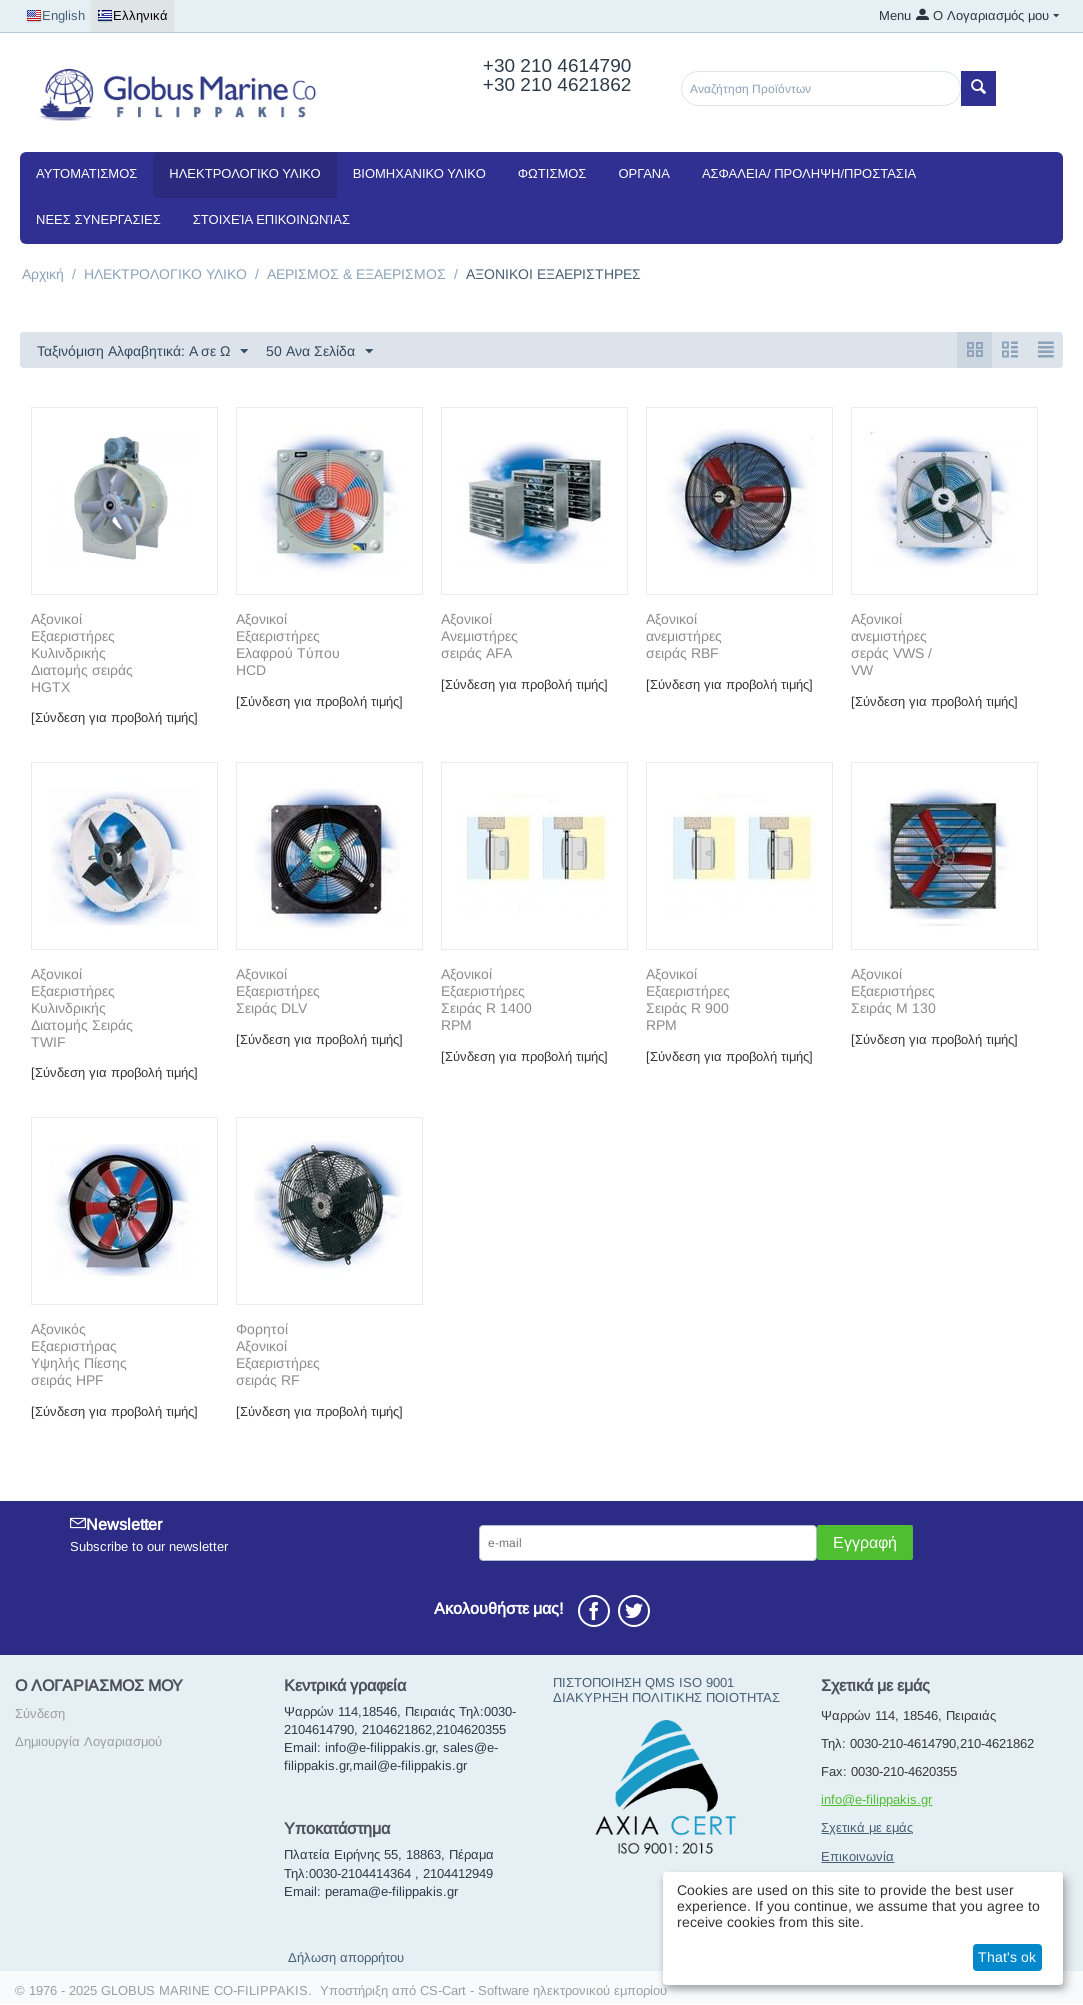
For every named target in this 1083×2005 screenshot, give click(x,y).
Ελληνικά (132, 16)
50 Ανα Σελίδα (319, 352)
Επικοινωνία (857, 1857)
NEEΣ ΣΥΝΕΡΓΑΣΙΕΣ (98, 219)
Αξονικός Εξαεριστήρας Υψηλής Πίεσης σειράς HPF (79, 1355)
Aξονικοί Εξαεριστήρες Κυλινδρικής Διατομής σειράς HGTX (82, 653)
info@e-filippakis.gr (876, 1800)
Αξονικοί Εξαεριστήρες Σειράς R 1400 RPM (486, 1000)
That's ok (1007, 1957)
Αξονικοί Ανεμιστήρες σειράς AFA (479, 637)
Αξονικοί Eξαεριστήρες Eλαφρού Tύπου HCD (288, 645)
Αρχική (43, 274)
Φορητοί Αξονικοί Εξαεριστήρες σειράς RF (278, 1355)
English (55, 16)
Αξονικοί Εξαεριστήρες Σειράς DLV (278, 992)
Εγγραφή (865, 1543)
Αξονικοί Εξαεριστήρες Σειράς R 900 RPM (688, 1000)
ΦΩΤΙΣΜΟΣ (552, 173)
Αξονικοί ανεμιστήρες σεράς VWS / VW (891, 645)
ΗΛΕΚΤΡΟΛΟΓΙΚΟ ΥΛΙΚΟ (244, 173)
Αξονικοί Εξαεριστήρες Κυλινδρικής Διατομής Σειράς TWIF (82, 1008)
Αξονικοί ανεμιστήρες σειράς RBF (684, 637)
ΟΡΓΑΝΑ (643, 173)
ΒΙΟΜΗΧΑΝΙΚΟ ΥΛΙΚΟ (419, 173)
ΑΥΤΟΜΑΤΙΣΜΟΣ (86, 173)
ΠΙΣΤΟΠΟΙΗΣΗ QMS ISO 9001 (643, 1683)
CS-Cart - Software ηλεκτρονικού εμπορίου (543, 1991)
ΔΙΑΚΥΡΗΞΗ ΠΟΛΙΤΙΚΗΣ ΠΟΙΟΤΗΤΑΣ (666, 1698)
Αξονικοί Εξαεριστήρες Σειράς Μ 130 (893, 992)
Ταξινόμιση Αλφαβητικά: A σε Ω (142, 352)
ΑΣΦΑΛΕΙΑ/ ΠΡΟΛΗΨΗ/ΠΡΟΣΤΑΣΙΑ (809, 173)
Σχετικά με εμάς (867, 1828)
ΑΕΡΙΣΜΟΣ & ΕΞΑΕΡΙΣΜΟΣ (356, 274)
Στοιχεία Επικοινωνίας (271, 219)
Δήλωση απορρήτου (346, 1958)
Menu (895, 15)
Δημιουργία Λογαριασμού (88, 1742)
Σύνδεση (40, 1714)
